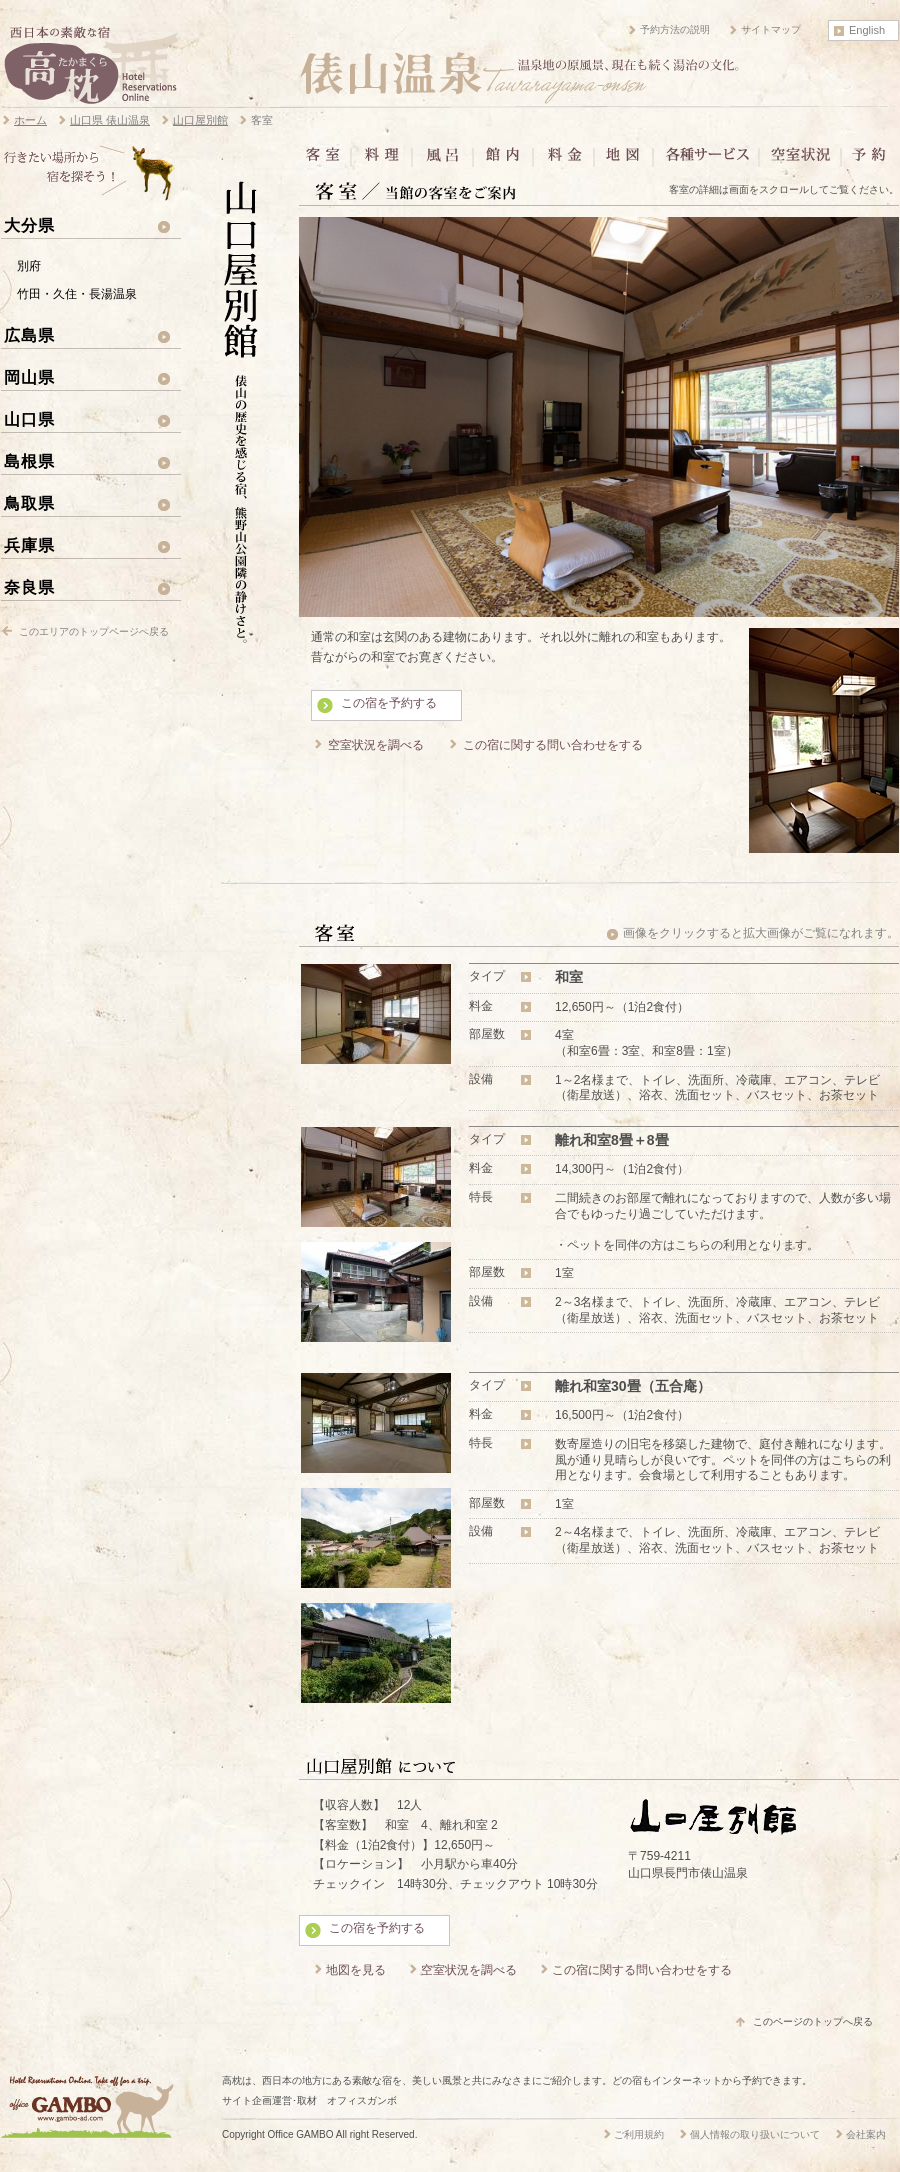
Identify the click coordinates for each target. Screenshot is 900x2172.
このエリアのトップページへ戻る (94, 631)
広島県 (29, 335)
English (867, 30)
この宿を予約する (389, 703)
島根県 (29, 461)
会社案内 (866, 2134)
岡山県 (29, 377)
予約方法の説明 (675, 29)
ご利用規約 (639, 2134)
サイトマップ (771, 29)
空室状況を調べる (376, 745)
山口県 (29, 419)
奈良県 (29, 587)
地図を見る (356, 1970)
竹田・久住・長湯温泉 (77, 294)
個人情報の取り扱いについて (755, 2134)
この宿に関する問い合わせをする (553, 745)
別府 (29, 266)
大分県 (29, 225)
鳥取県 (29, 503)
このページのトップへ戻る (813, 2021)
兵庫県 (29, 545)
